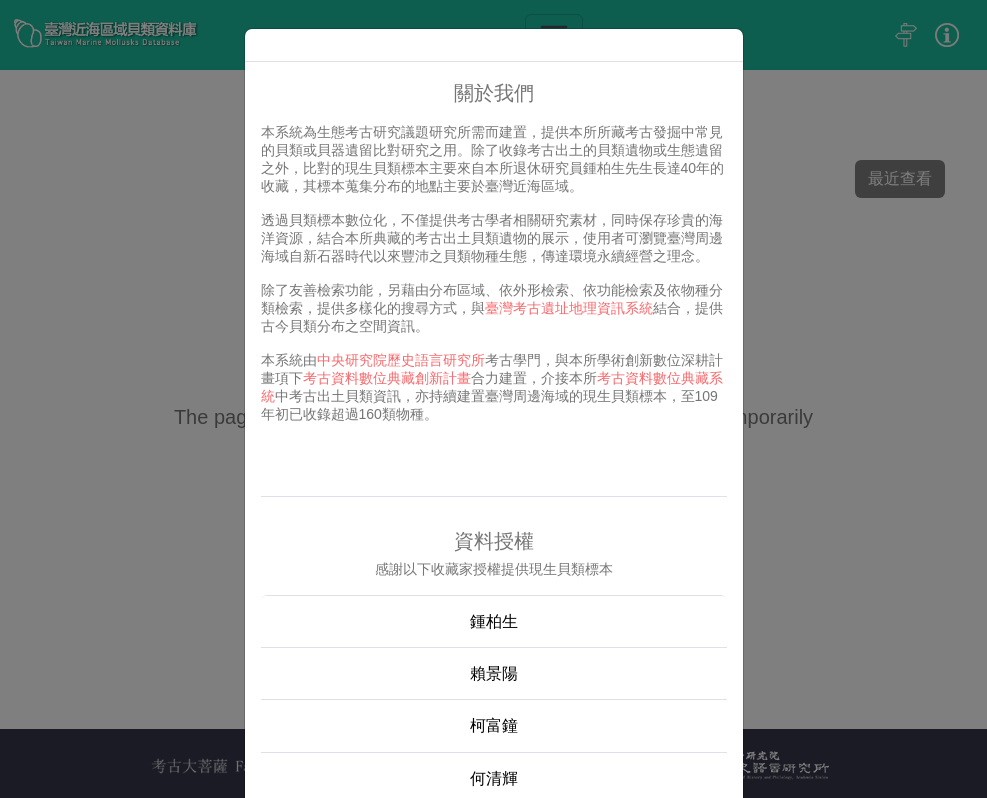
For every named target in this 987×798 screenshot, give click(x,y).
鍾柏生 (494, 621)
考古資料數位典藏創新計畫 (387, 378)
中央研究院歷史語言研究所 (401, 360)
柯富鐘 (494, 725)
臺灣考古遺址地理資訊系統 (569, 308)
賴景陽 (494, 673)
